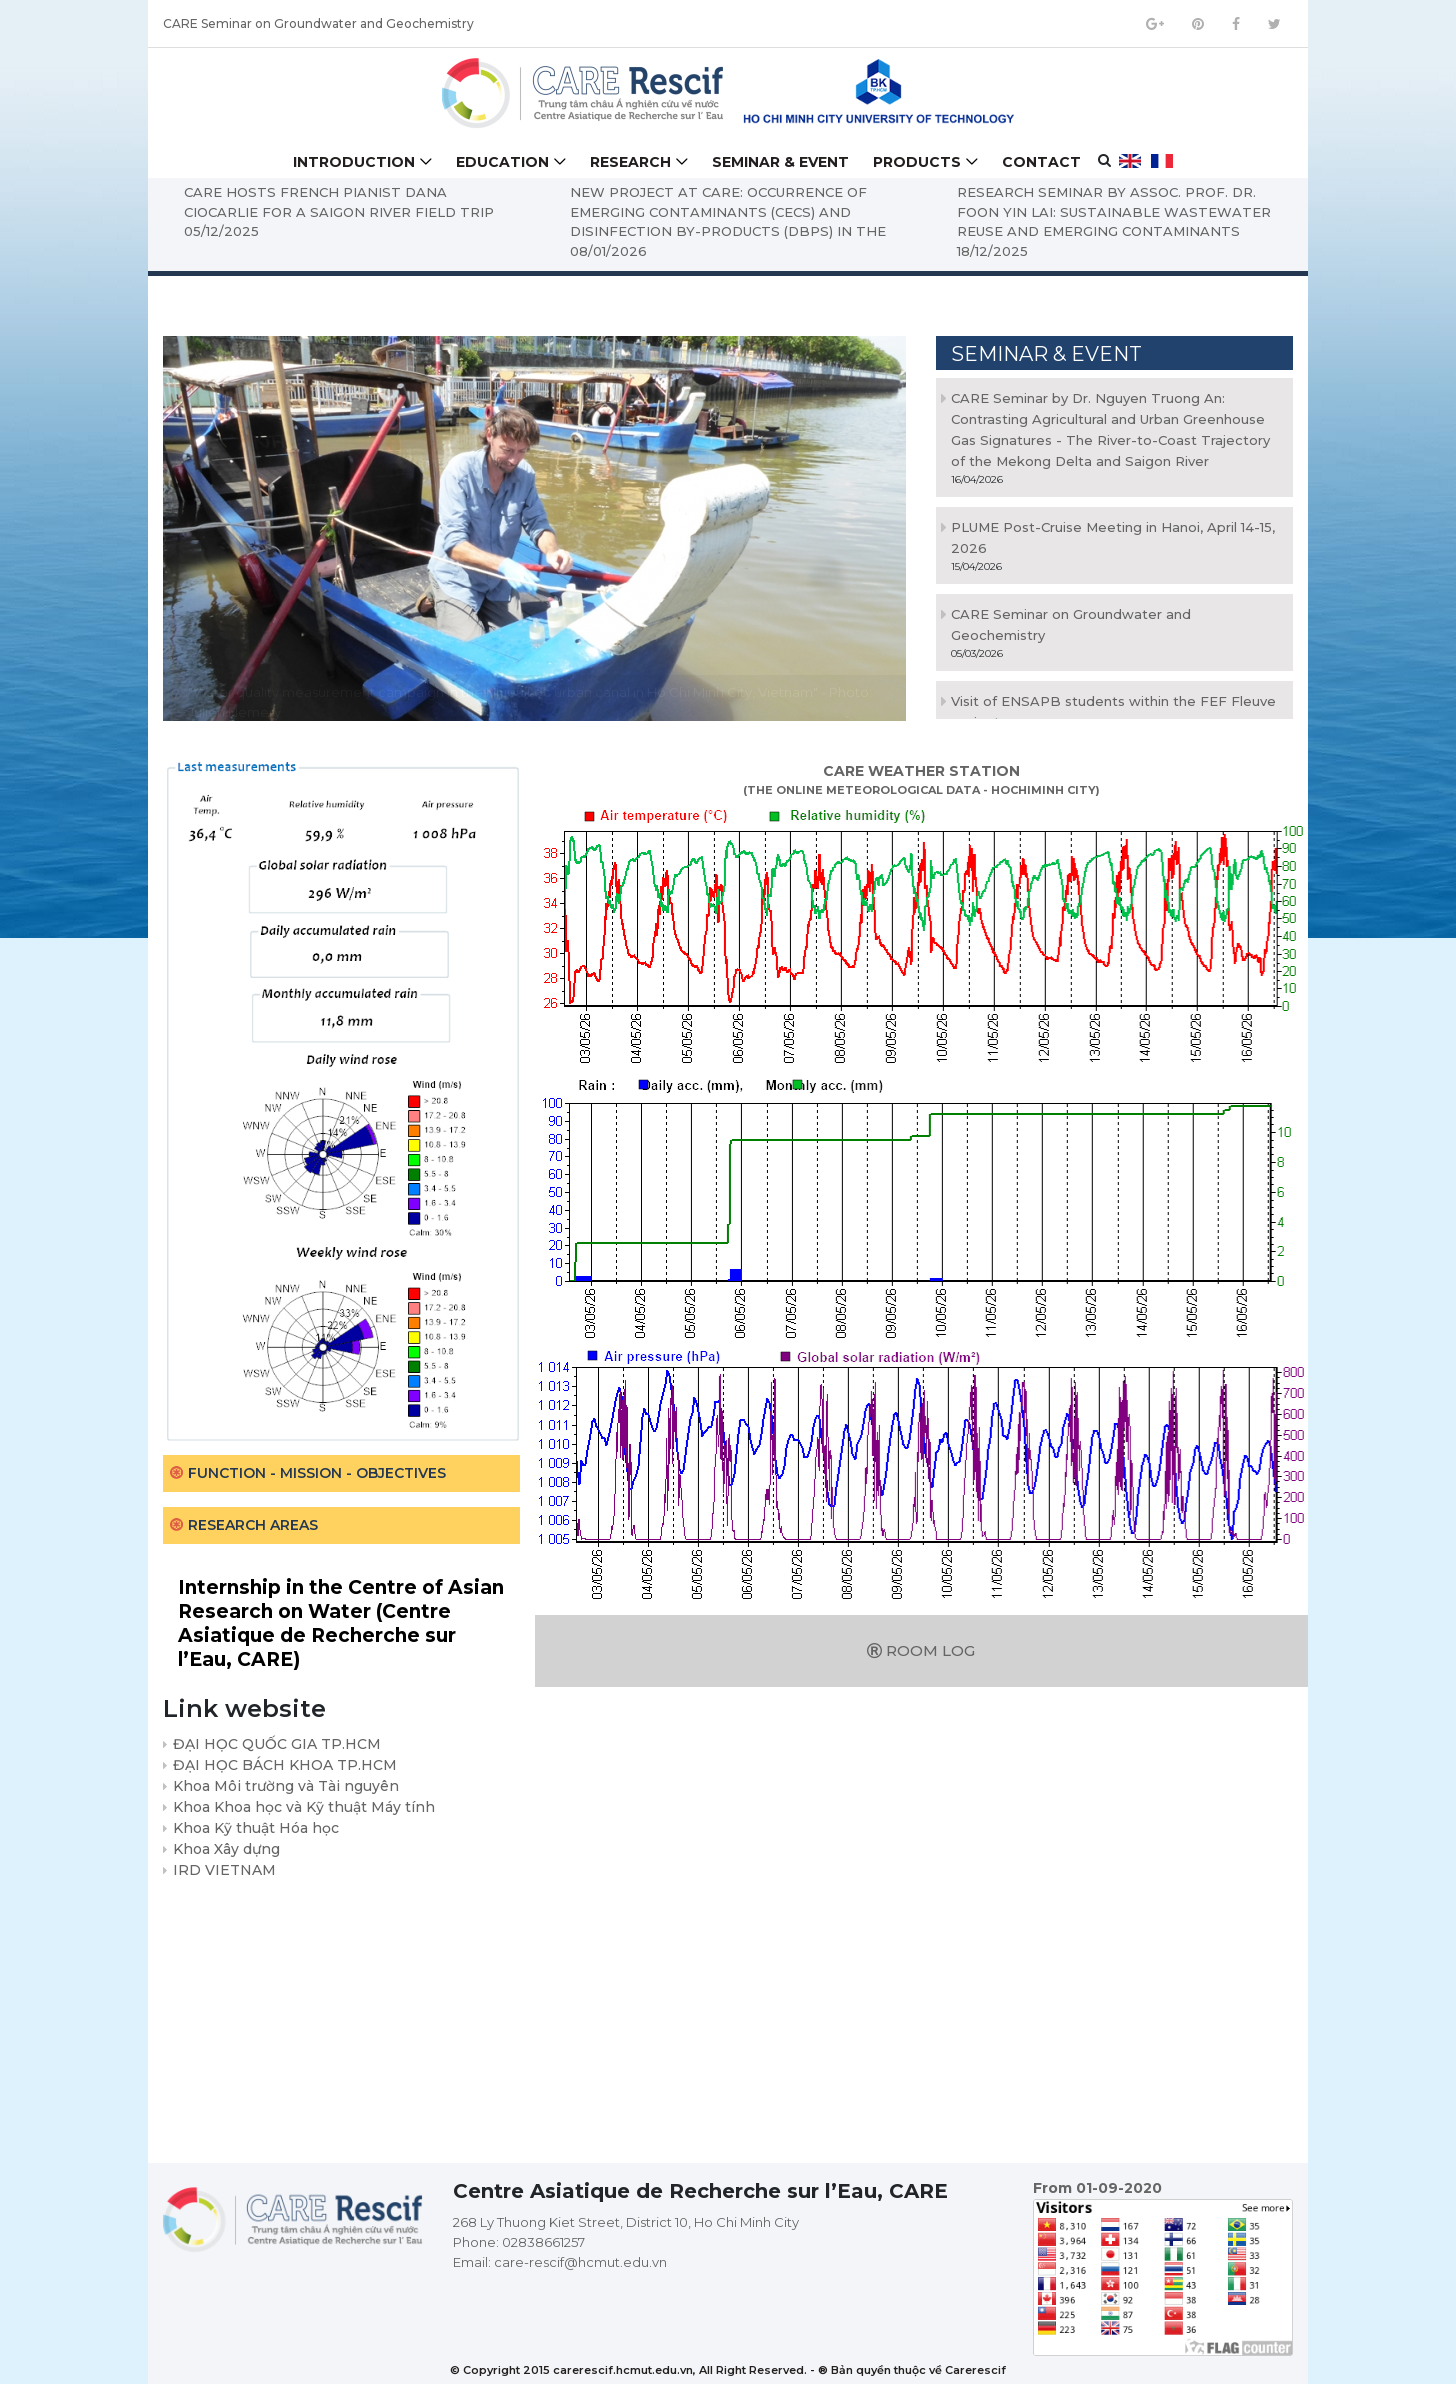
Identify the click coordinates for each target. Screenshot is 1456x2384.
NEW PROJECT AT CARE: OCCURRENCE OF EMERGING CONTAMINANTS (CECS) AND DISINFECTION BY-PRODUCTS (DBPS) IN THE (732, 211)
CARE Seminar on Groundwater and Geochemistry (318, 26)
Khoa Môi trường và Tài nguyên (286, 1786)
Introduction (354, 162)
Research (630, 162)
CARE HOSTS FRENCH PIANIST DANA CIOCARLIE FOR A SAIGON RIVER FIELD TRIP (342, 202)
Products (917, 162)
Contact (1041, 162)
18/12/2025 (996, 251)
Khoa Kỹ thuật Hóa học (256, 1828)
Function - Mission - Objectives (317, 1473)
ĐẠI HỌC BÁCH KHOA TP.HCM (285, 1765)
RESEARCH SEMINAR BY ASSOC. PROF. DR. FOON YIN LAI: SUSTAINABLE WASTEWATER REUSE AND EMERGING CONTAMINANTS (1118, 211)
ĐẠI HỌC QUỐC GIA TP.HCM (277, 1744)
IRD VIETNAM (224, 1870)
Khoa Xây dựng (226, 1849)
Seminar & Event (780, 162)
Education (502, 162)
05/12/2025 (224, 231)
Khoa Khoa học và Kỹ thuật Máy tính (304, 1807)
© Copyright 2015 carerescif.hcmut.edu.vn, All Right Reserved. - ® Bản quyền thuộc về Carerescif (728, 2370)
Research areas (253, 1525)
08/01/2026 (612, 251)
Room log (921, 1650)
